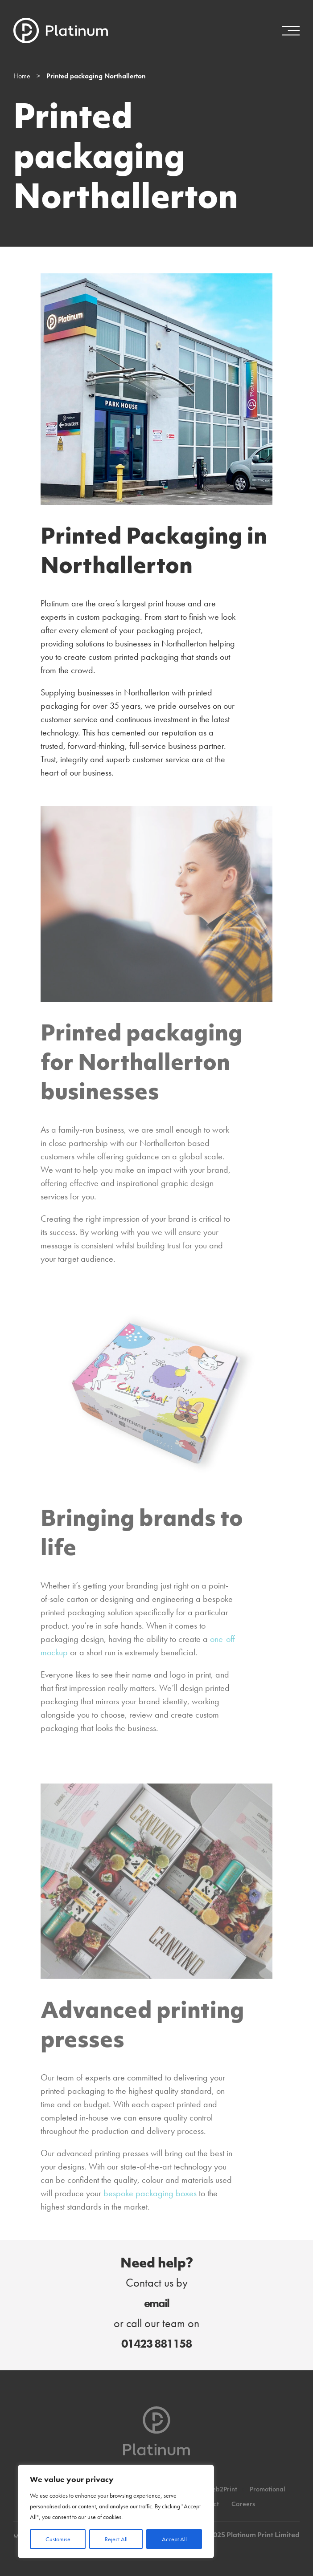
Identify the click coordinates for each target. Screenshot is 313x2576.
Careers (243, 2504)
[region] (116, 2511)
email (156, 2303)
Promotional (267, 2490)
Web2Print (221, 2490)
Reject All (116, 2539)
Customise (57, 2539)
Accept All (174, 2539)
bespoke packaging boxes (150, 2193)
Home (21, 76)
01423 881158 (156, 2343)
